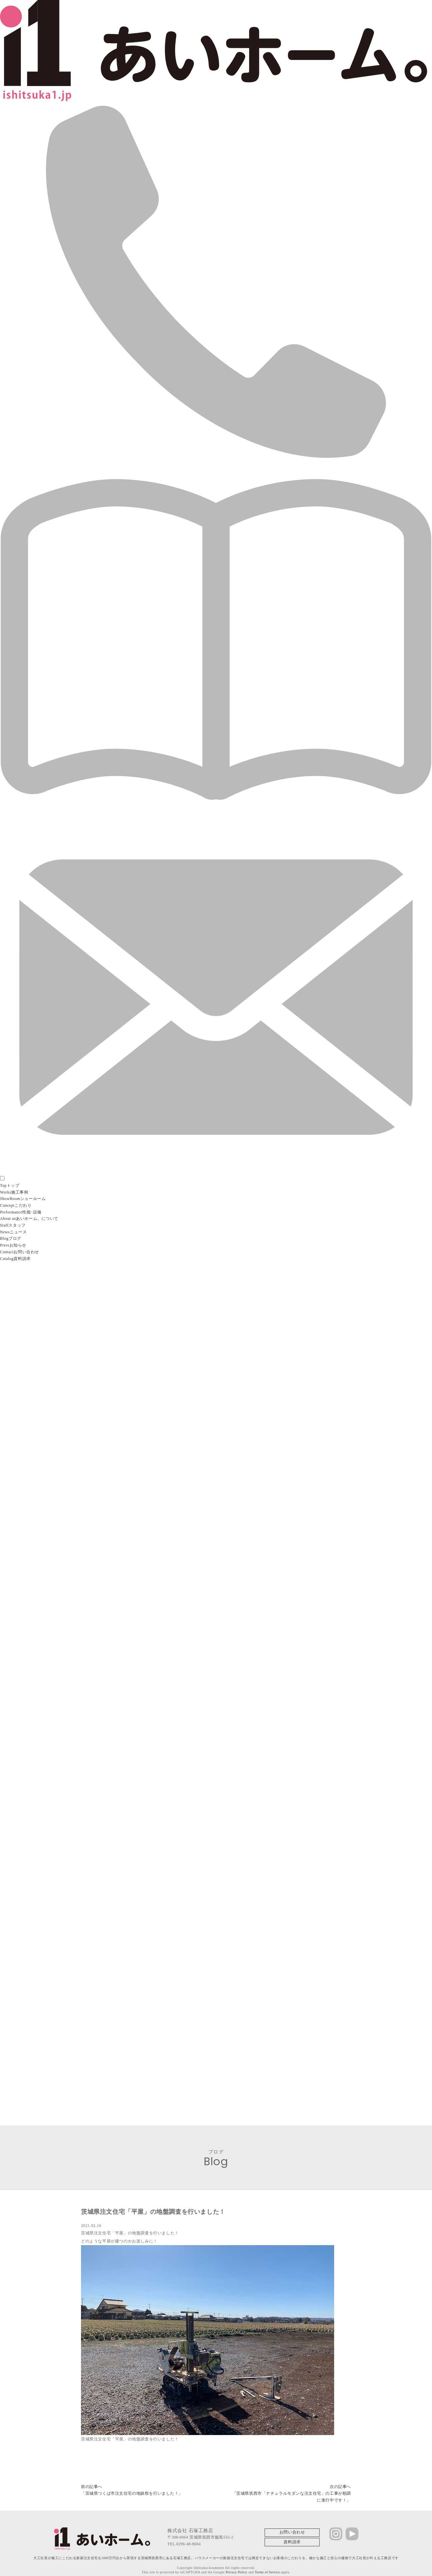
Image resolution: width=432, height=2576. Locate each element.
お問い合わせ (292, 2529)
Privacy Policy (235, 2569)
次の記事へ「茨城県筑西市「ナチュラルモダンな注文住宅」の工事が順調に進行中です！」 (291, 2491)
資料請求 (292, 2539)
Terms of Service (268, 2569)
